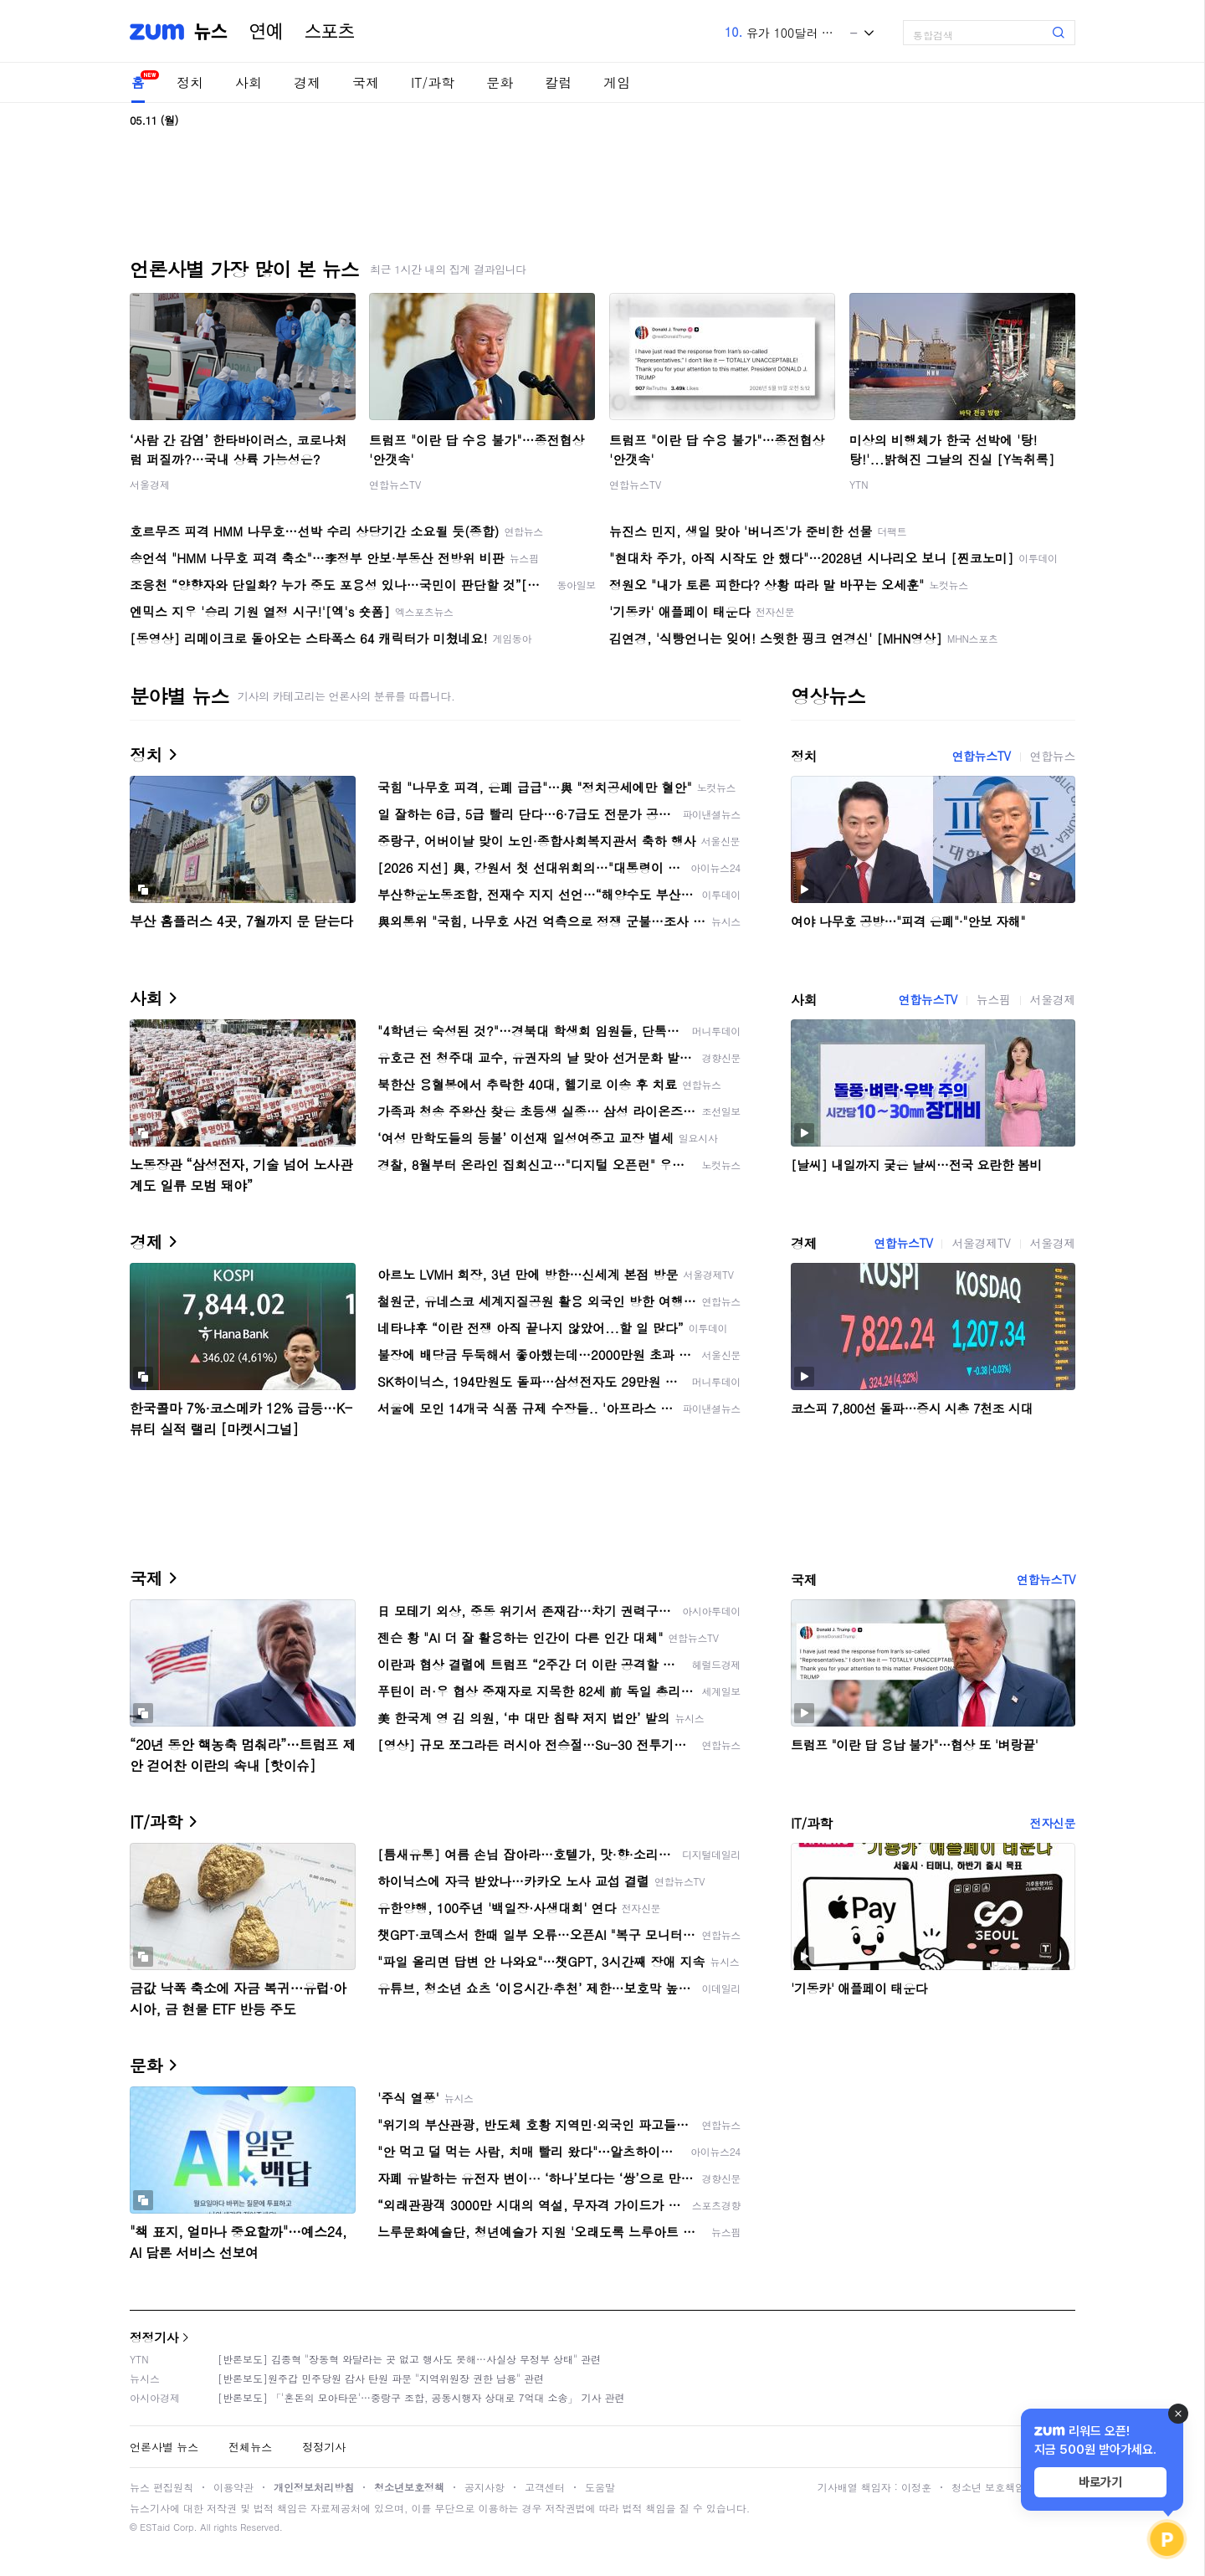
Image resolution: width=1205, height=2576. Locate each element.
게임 (616, 82)
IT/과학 (432, 82)
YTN (859, 484)
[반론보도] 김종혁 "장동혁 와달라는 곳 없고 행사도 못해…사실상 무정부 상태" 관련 (409, 2359)
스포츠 (330, 32)
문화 (499, 82)
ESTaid (155, 2527)
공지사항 (484, 2487)
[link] (1188, 26)
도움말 (600, 2487)
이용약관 (233, 2487)
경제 (307, 82)
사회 (248, 82)
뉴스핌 (994, 999)
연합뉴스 (1052, 755)
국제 (365, 82)
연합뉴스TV (395, 484)
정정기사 (154, 2337)
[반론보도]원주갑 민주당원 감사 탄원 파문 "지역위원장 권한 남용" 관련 (381, 2378)
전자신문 (1052, 1822)
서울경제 (150, 484)
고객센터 (545, 2487)
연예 (266, 32)
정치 (190, 82)
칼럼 (558, 82)
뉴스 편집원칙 (161, 2487)
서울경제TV (980, 1242)
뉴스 (211, 32)
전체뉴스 (250, 2447)
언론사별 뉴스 (164, 2447)
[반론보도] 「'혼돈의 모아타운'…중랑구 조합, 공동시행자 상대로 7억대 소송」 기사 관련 (421, 2397)
